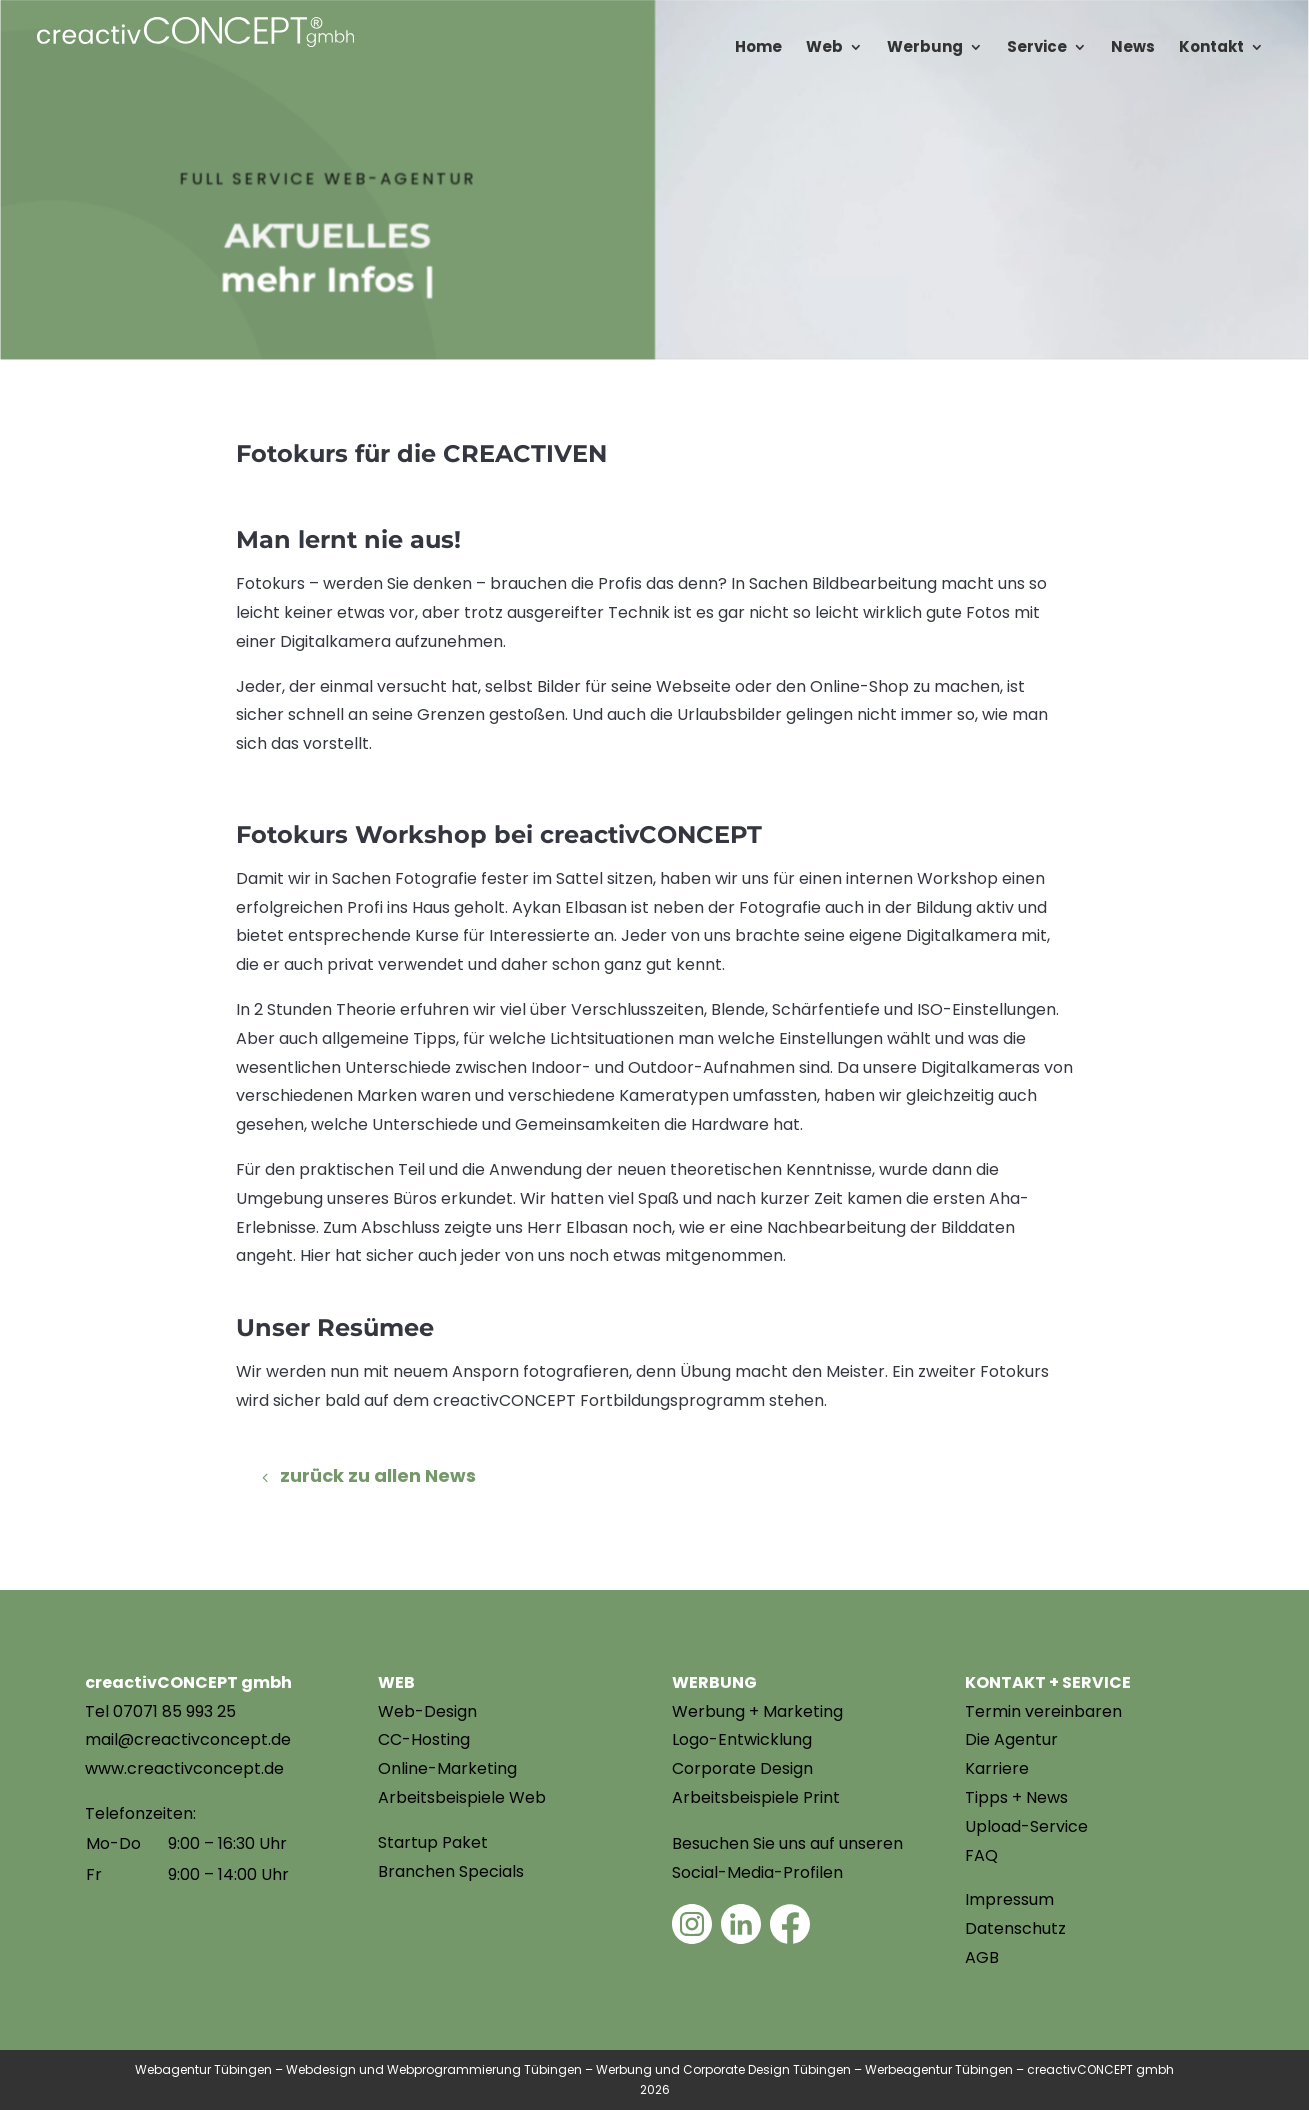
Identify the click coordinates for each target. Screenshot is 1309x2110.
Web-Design (427, 1711)
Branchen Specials (451, 1871)
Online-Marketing (447, 1768)
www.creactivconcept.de (184, 1768)
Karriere (997, 1768)
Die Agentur (1011, 1739)
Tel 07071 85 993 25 (160, 1711)
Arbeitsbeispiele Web (462, 1797)
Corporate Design (742, 1768)
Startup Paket (433, 1842)
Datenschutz (1015, 1928)
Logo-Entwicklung (742, 1739)
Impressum (1009, 1899)
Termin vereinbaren (1043, 1711)
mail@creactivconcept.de (188, 1739)
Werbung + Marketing (757, 1711)
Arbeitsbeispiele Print (756, 1797)
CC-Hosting (424, 1739)
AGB (982, 1957)
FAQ (981, 1855)
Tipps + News (1016, 1797)
